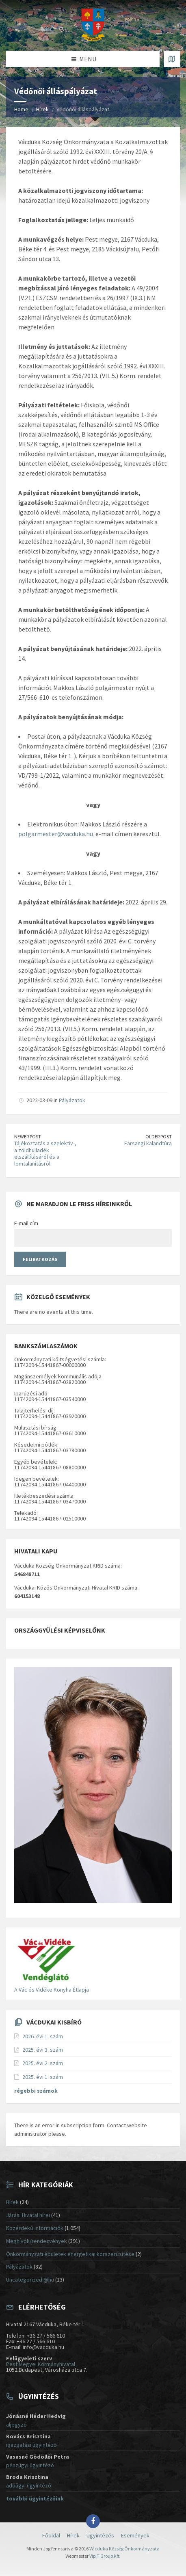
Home (21, 109)
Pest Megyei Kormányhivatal (40, 2364)
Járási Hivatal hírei (28, 2215)
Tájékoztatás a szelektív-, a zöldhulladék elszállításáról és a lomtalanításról (45, 1153)
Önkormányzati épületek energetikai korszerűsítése (70, 2254)
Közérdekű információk (34, 2228)
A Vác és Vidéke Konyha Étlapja (51, 1989)
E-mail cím (26, 1223)
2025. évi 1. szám (42, 2077)
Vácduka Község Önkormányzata (124, 2549)
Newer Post (27, 1136)
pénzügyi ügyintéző (30, 2465)
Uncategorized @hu (30, 2279)
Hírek (42, 109)
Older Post (158, 1136)
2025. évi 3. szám (42, 2049)
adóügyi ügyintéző (28, 2485)
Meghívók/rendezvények (36, 2241)
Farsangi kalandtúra (148, 1143)
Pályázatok (72, 1100)
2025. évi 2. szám (42, 2063)
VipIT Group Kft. (105, 2556)
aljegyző (16, 2424)
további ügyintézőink (35, 2498)
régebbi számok (36, 2090)
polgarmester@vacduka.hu (55, 834)
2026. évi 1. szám (42, 2036)
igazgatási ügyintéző (31, 2444)
